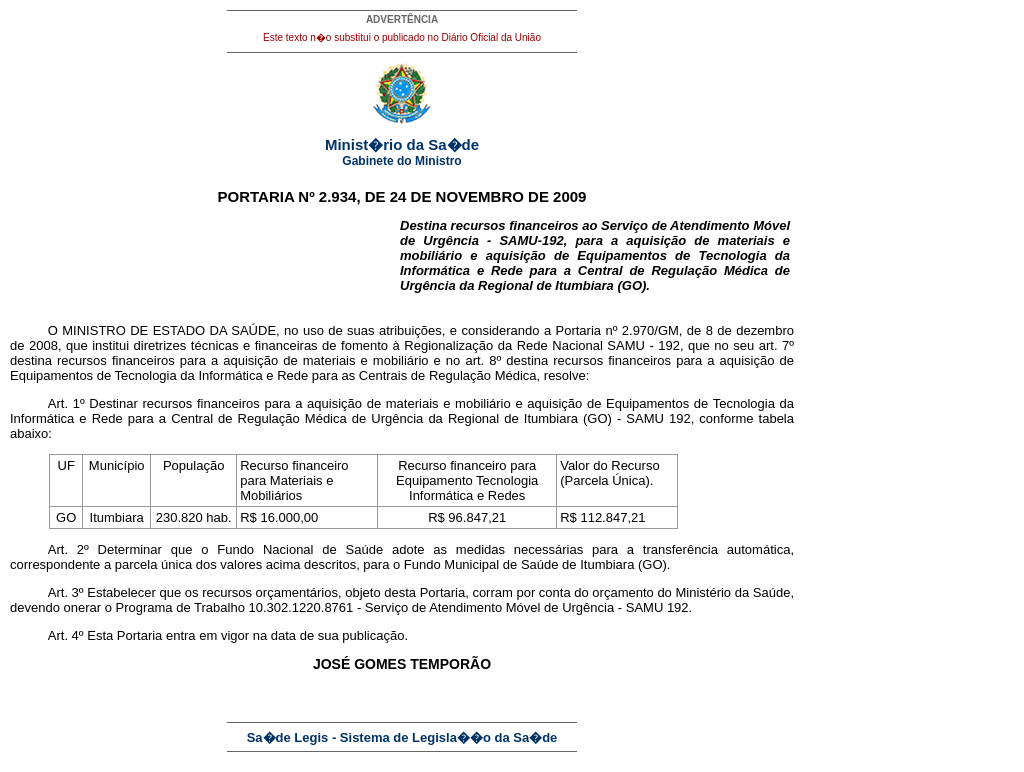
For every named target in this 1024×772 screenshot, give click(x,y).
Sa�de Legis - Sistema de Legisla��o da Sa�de (402, 737)
